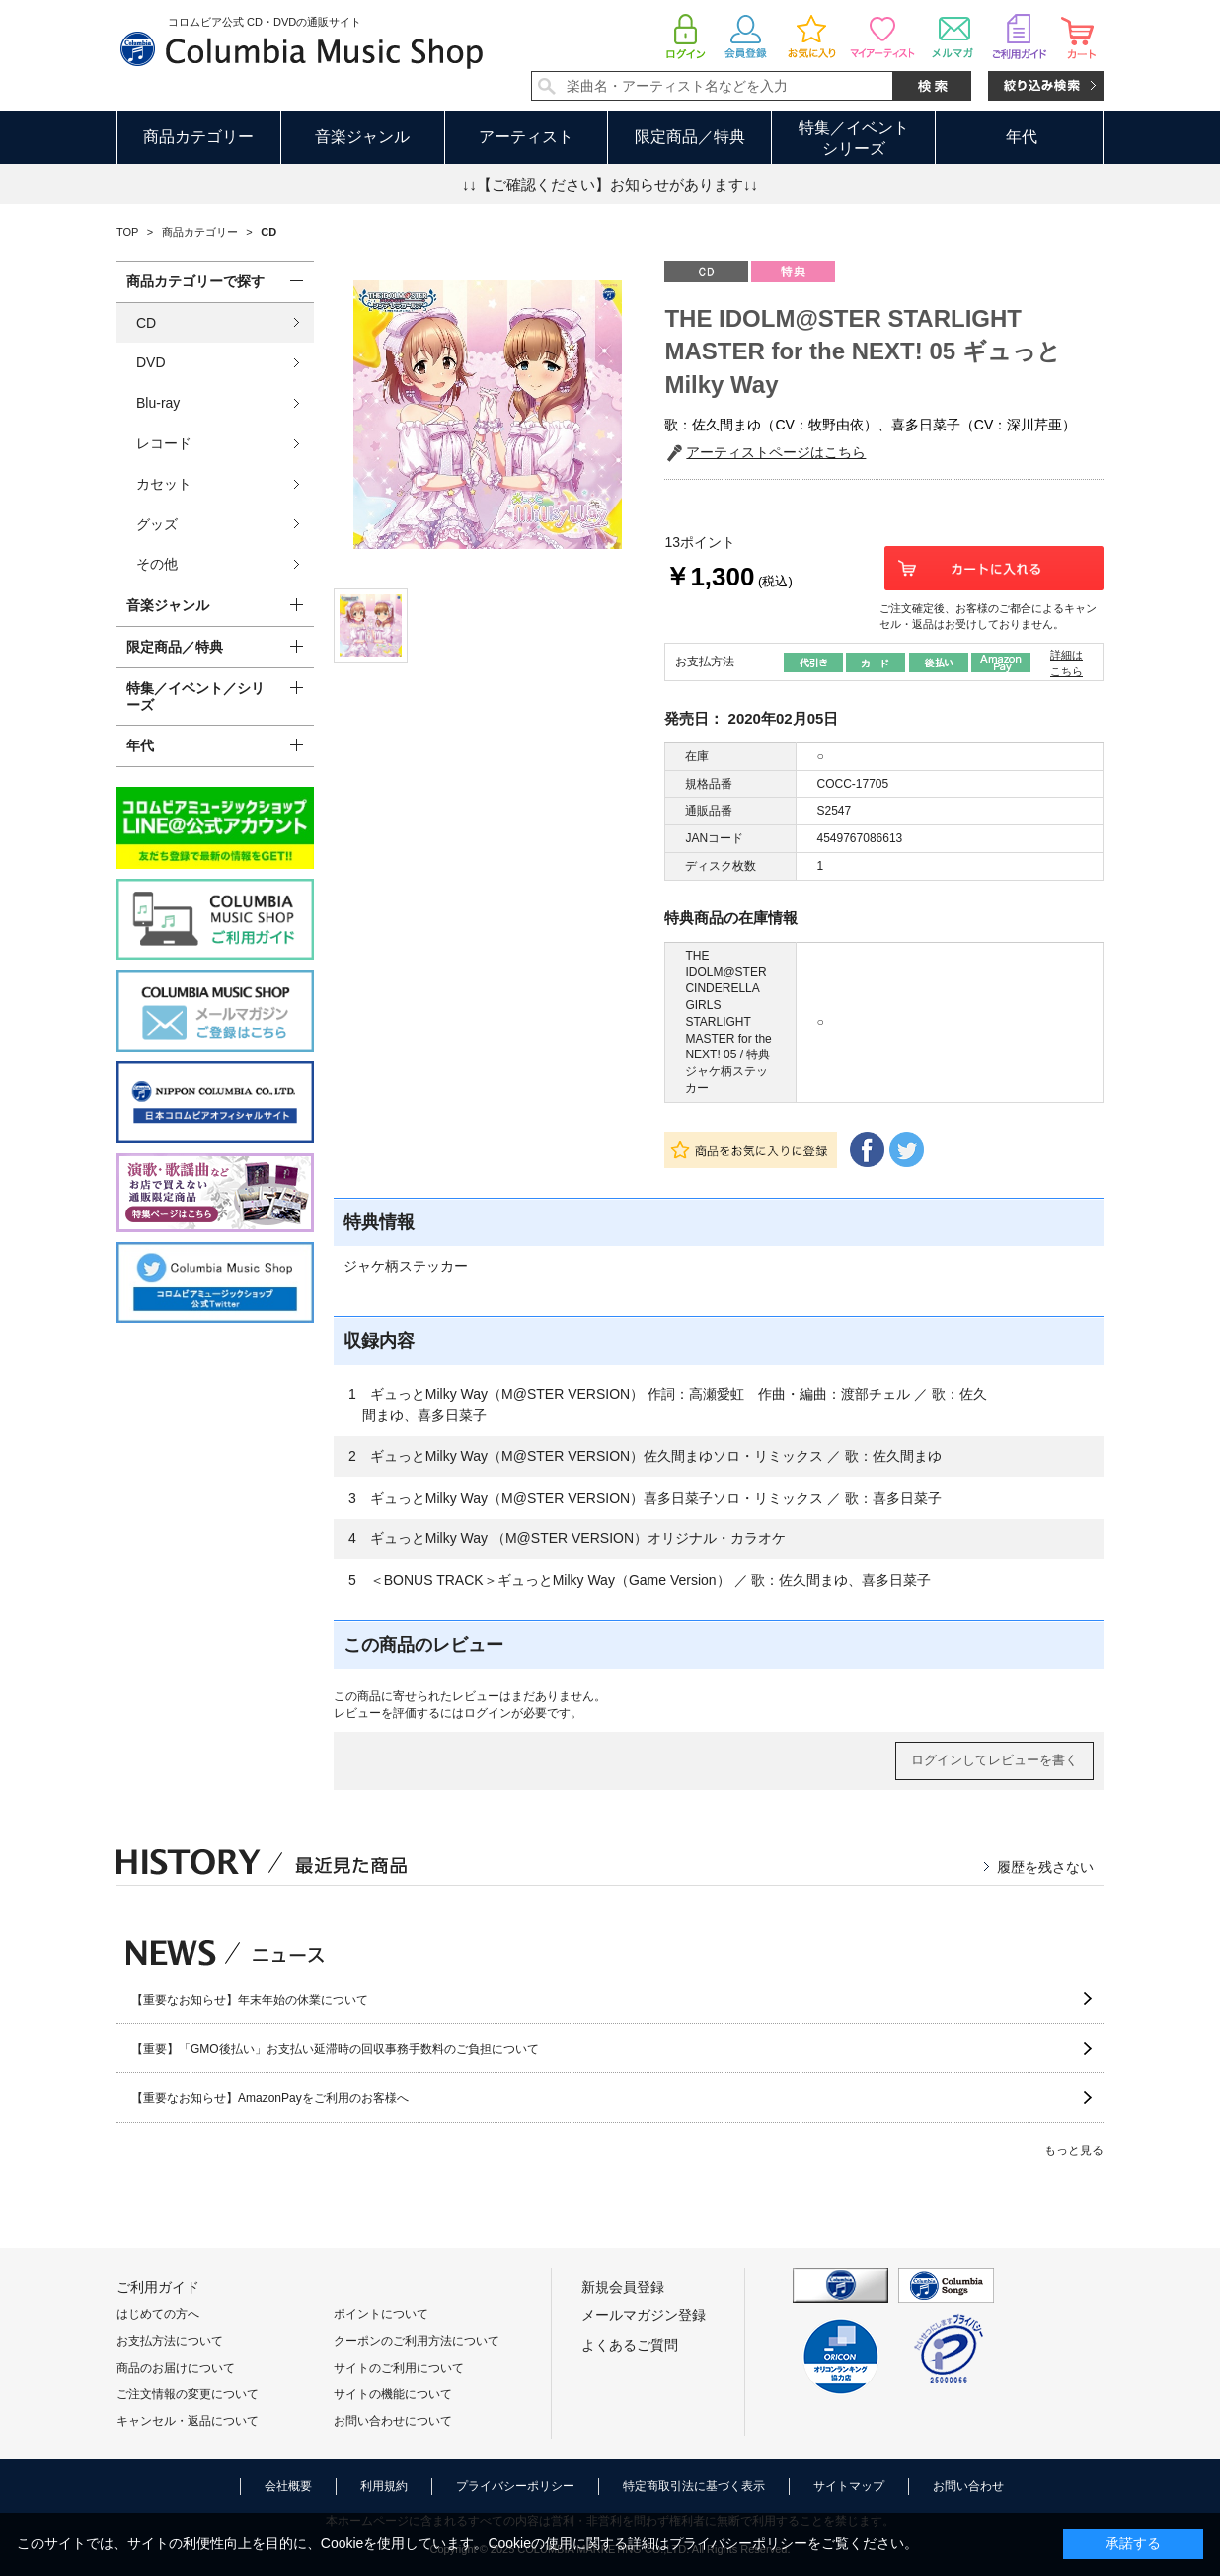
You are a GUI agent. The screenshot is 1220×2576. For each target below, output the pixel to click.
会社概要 (288, 2486)
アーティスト (526, 136)
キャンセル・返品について (187, 2421)
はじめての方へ (157, 2314)
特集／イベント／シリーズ (195, 696)
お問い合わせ (968, 2486)
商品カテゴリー (198, 136)
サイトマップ (848, 2486)
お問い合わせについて (393, 2421)
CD (146, 323)
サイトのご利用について (399, 2368)
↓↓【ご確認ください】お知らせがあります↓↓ (610, 184)
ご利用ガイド (157, 2287)
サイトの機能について (393, 2394)
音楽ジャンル (362, 136)
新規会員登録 (622, 2287)
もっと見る (1074, 2150)
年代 (1021, 136)
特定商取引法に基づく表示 (694, 2486)
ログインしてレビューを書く (994, 1760)
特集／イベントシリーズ (854, 138)
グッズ (157, 524)
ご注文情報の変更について (187, 2394)
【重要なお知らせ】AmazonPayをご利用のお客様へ (270, 2098)
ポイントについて (381, 2314)
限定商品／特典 (690, 136)
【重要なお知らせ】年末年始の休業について (249, 2000)
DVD (151, 362)
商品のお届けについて (175, 2368)
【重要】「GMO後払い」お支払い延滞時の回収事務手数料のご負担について (335, 2049)
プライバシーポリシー (515, 2486)
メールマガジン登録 (643, 2315)
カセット (163, 484)
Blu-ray (158, 403)
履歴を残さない (1045, 1867)
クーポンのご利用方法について (416, 2341)
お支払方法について (169, 2341)
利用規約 (384, 2486)
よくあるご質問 (629, 2345)
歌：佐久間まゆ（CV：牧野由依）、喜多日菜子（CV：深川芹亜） (870, 424)
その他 (157, 564)
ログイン (487, 1713)
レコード (163, 443)
